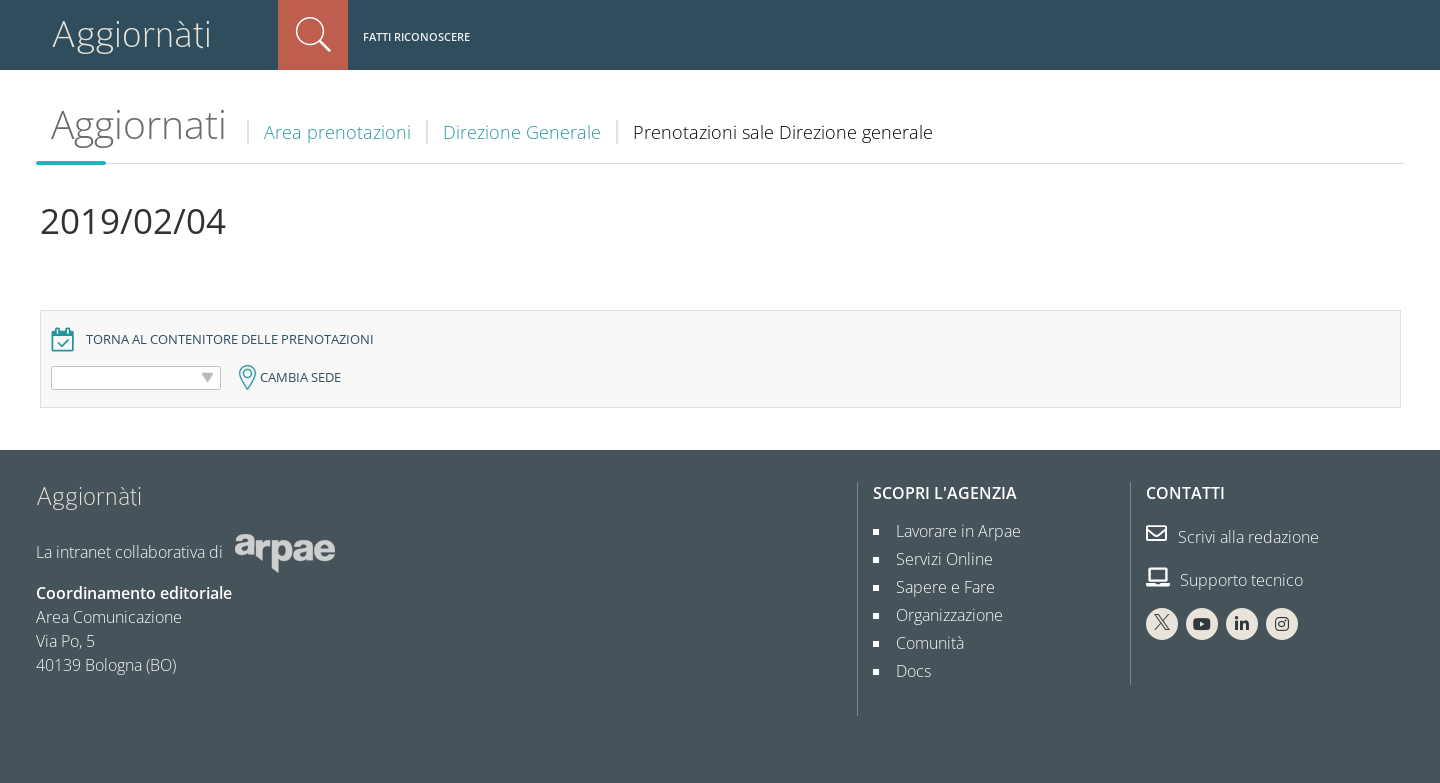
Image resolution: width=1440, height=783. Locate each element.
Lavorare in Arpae (950, 531)
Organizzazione (941, 615)
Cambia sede (300, 377)
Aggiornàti (131, 34)
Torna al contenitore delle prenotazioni (230, 339)
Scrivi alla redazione (1232, 537)
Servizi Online (936, 559)
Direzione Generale (522, 132)
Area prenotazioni (337, 132)
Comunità (922, 643)
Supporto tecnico (1224, 580)
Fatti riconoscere (416, 36)
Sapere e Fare (937, 587)
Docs (905, 671)
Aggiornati (139, 124)
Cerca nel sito (313, 35)
